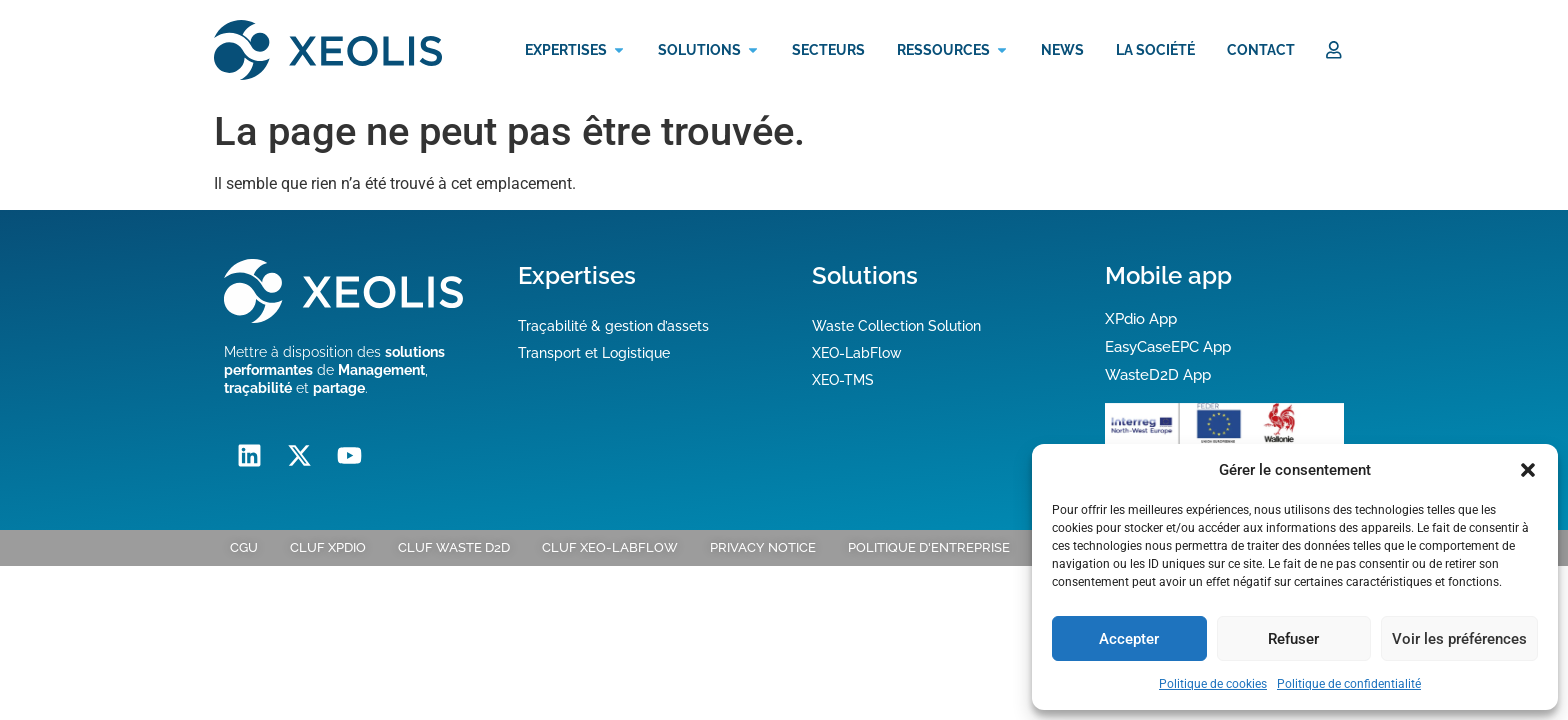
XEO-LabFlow (857, 352)
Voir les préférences (1459, 639)
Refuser (1293, 639)
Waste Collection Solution (896, 325)
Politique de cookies (1213, 684)
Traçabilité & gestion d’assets (613, 325)
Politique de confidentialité (1349, 684)
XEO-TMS (843, 379)
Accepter (1129, 639)
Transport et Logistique (594, 352)
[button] (1528, 470)
